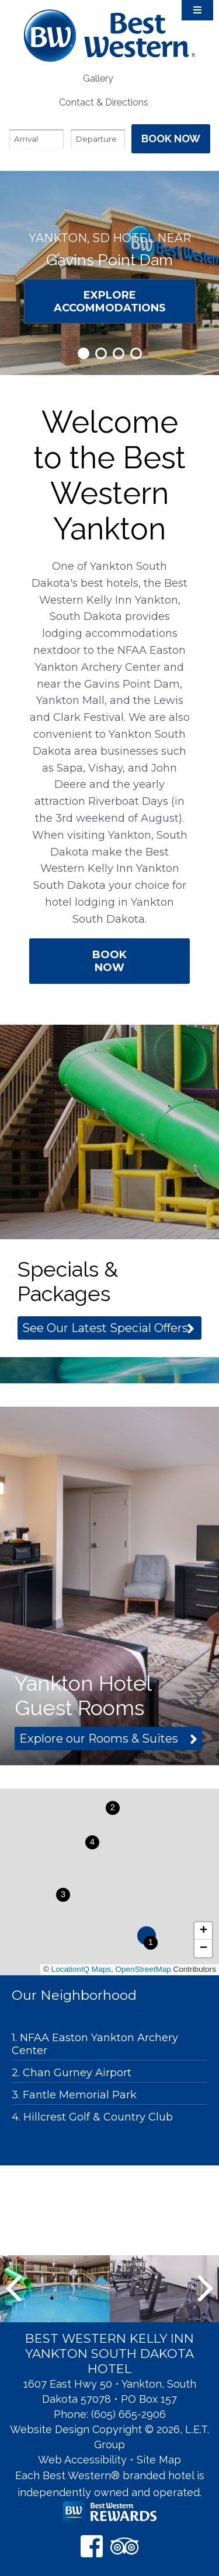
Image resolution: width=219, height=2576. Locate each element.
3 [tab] (118, 353)
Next (205, 2288)
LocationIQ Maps (81, 1969)
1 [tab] (83, 353)
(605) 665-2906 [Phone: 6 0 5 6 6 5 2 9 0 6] (128, 2414)
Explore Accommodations (110, 301)
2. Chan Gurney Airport (71, 2072)
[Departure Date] (98, 139)
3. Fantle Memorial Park (74, 2094)
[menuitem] (98, 78)
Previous (14, 2288)
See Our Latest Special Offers (105, 1328)
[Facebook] (92, 2546)
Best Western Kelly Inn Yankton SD (109, 35)
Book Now (109, 961)
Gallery (98, 78)
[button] (151, 1943)
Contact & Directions (103, 102)
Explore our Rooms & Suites (98, 1739)
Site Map (159, 2460)
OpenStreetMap (143, 1969)
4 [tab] (136, 353)
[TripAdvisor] (124, 2546)
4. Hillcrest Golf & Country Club (92, 2117)
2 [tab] (101, 353)
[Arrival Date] (36, 139)
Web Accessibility (82, 2460)
